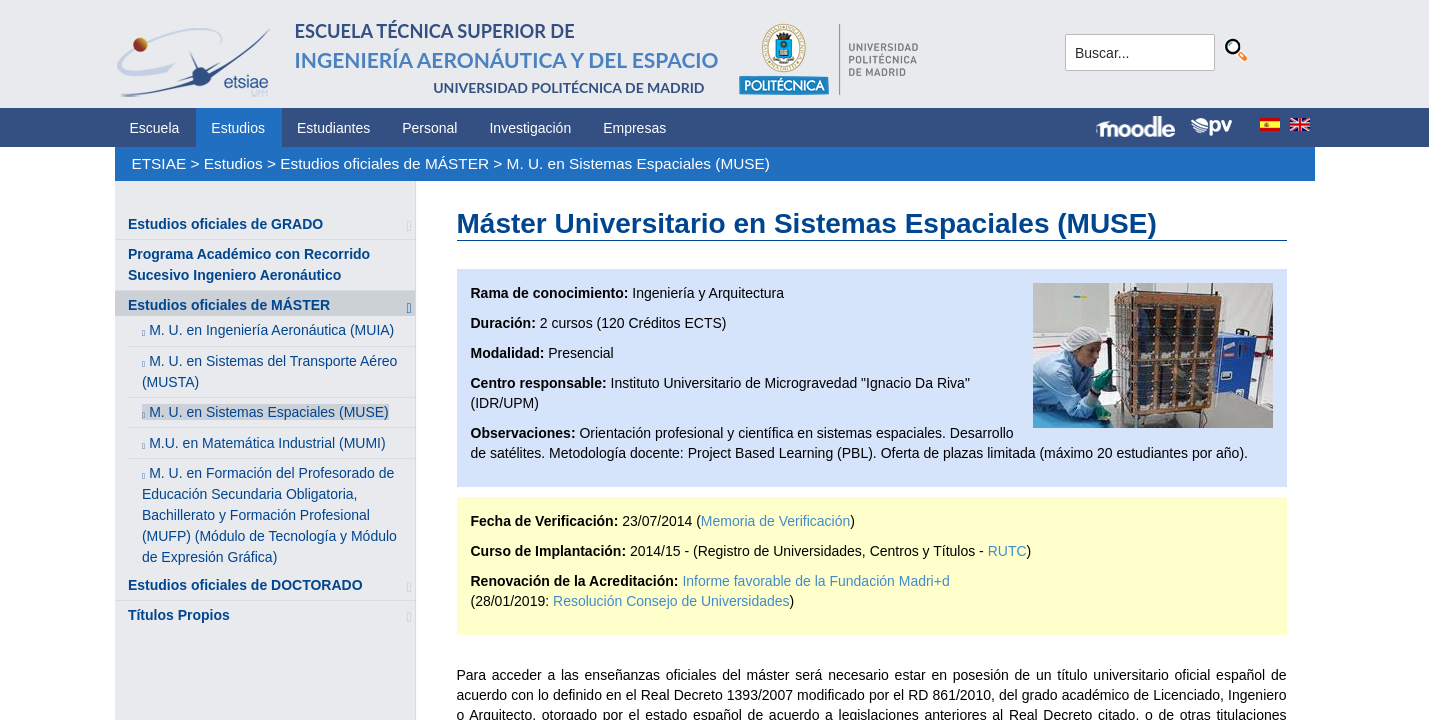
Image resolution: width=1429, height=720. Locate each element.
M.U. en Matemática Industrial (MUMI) (267, 443)
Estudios (238, 128)
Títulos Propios (179, 615)
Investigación (530, 128)
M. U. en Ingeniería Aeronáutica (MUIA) (271, 330)
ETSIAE (158, 163)
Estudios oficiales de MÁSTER (384, 163)
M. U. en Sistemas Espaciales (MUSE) (638, 163)
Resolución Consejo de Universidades (671, 601)
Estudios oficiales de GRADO (225, 224)
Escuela (155, 128)
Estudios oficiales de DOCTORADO (245, 585)
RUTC (1007, 551)
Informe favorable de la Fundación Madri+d (815, 581)
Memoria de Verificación (775, 521)
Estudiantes (333, 128)
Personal (429, 128)
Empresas (634, 128)
